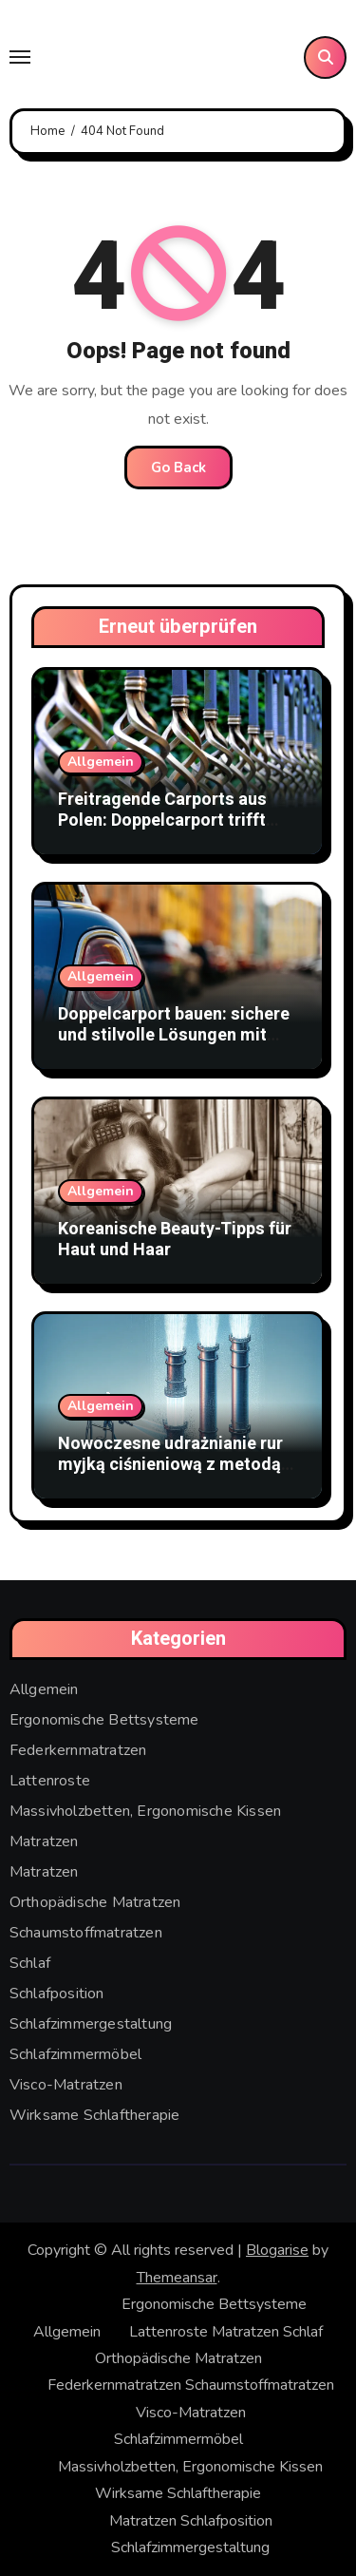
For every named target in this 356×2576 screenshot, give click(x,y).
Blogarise (277, 2250)
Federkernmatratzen (78, 1750)
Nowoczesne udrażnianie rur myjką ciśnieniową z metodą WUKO (170, 1464)
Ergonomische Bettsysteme (104, 1719)
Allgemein (100, 762)
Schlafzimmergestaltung (90, 2023)
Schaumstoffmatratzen (85, 1932)
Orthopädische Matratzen (95, 1902)
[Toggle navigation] (19, 57)
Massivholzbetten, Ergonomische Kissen (145, 1811)
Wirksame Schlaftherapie (94, 2115)
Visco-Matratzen (65, 2084)
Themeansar (177, 2277)
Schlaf (29, 1963)
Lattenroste (49, 1780)
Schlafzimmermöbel (75, 2054)
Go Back (178, 467)
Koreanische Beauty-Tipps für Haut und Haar (174, 1239)
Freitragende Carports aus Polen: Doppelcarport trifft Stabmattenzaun (162, 820)
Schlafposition (56, 1993)
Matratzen (44, 1841)
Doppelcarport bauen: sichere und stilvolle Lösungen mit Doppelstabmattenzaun (174, 1035)
